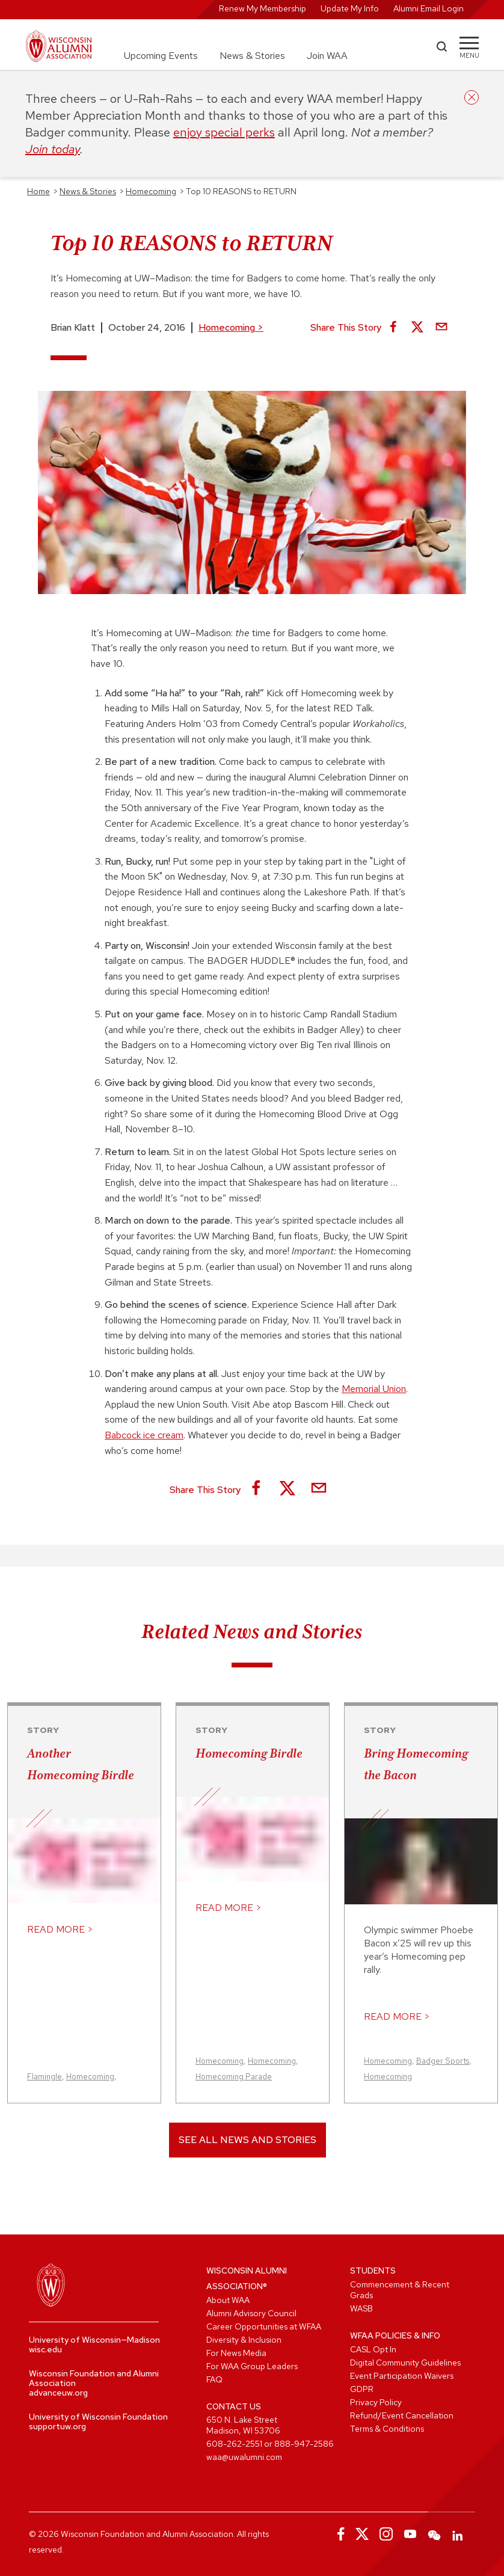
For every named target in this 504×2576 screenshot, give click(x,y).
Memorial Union (374, 1388)
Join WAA (327, 55)
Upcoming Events (161, 55)
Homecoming (230, 327)
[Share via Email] (441, 327)
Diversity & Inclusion (243, 2339)
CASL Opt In (373, 2349)
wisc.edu (45, 2349)
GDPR (361, 2389)
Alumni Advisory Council (251, 2313)
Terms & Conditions (387, 2428)
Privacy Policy (376, 2402)
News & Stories (252, 55)
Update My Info (350, 8)
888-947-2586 (304, 2443)
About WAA (228, 2300)
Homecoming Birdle (249, 1753)
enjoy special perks (224, 132)
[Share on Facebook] (393, 327)
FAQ (214, 2379)
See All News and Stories (247, 2139)
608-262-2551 (234, 2443)
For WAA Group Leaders (252, 2366)
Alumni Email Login (428, 8)
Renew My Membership (262, 8)
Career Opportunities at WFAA (263, 2326)
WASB (361, 2308)
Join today (52, 149)
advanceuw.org (58, 2392)
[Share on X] (417, 327)
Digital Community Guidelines (405, 2362)
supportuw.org (57, 2426)
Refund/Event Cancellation (401, 2415)
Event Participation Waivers (401, 2375)
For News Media (236, 2353)
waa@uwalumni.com (244, 2457)
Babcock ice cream (144, 1435)
